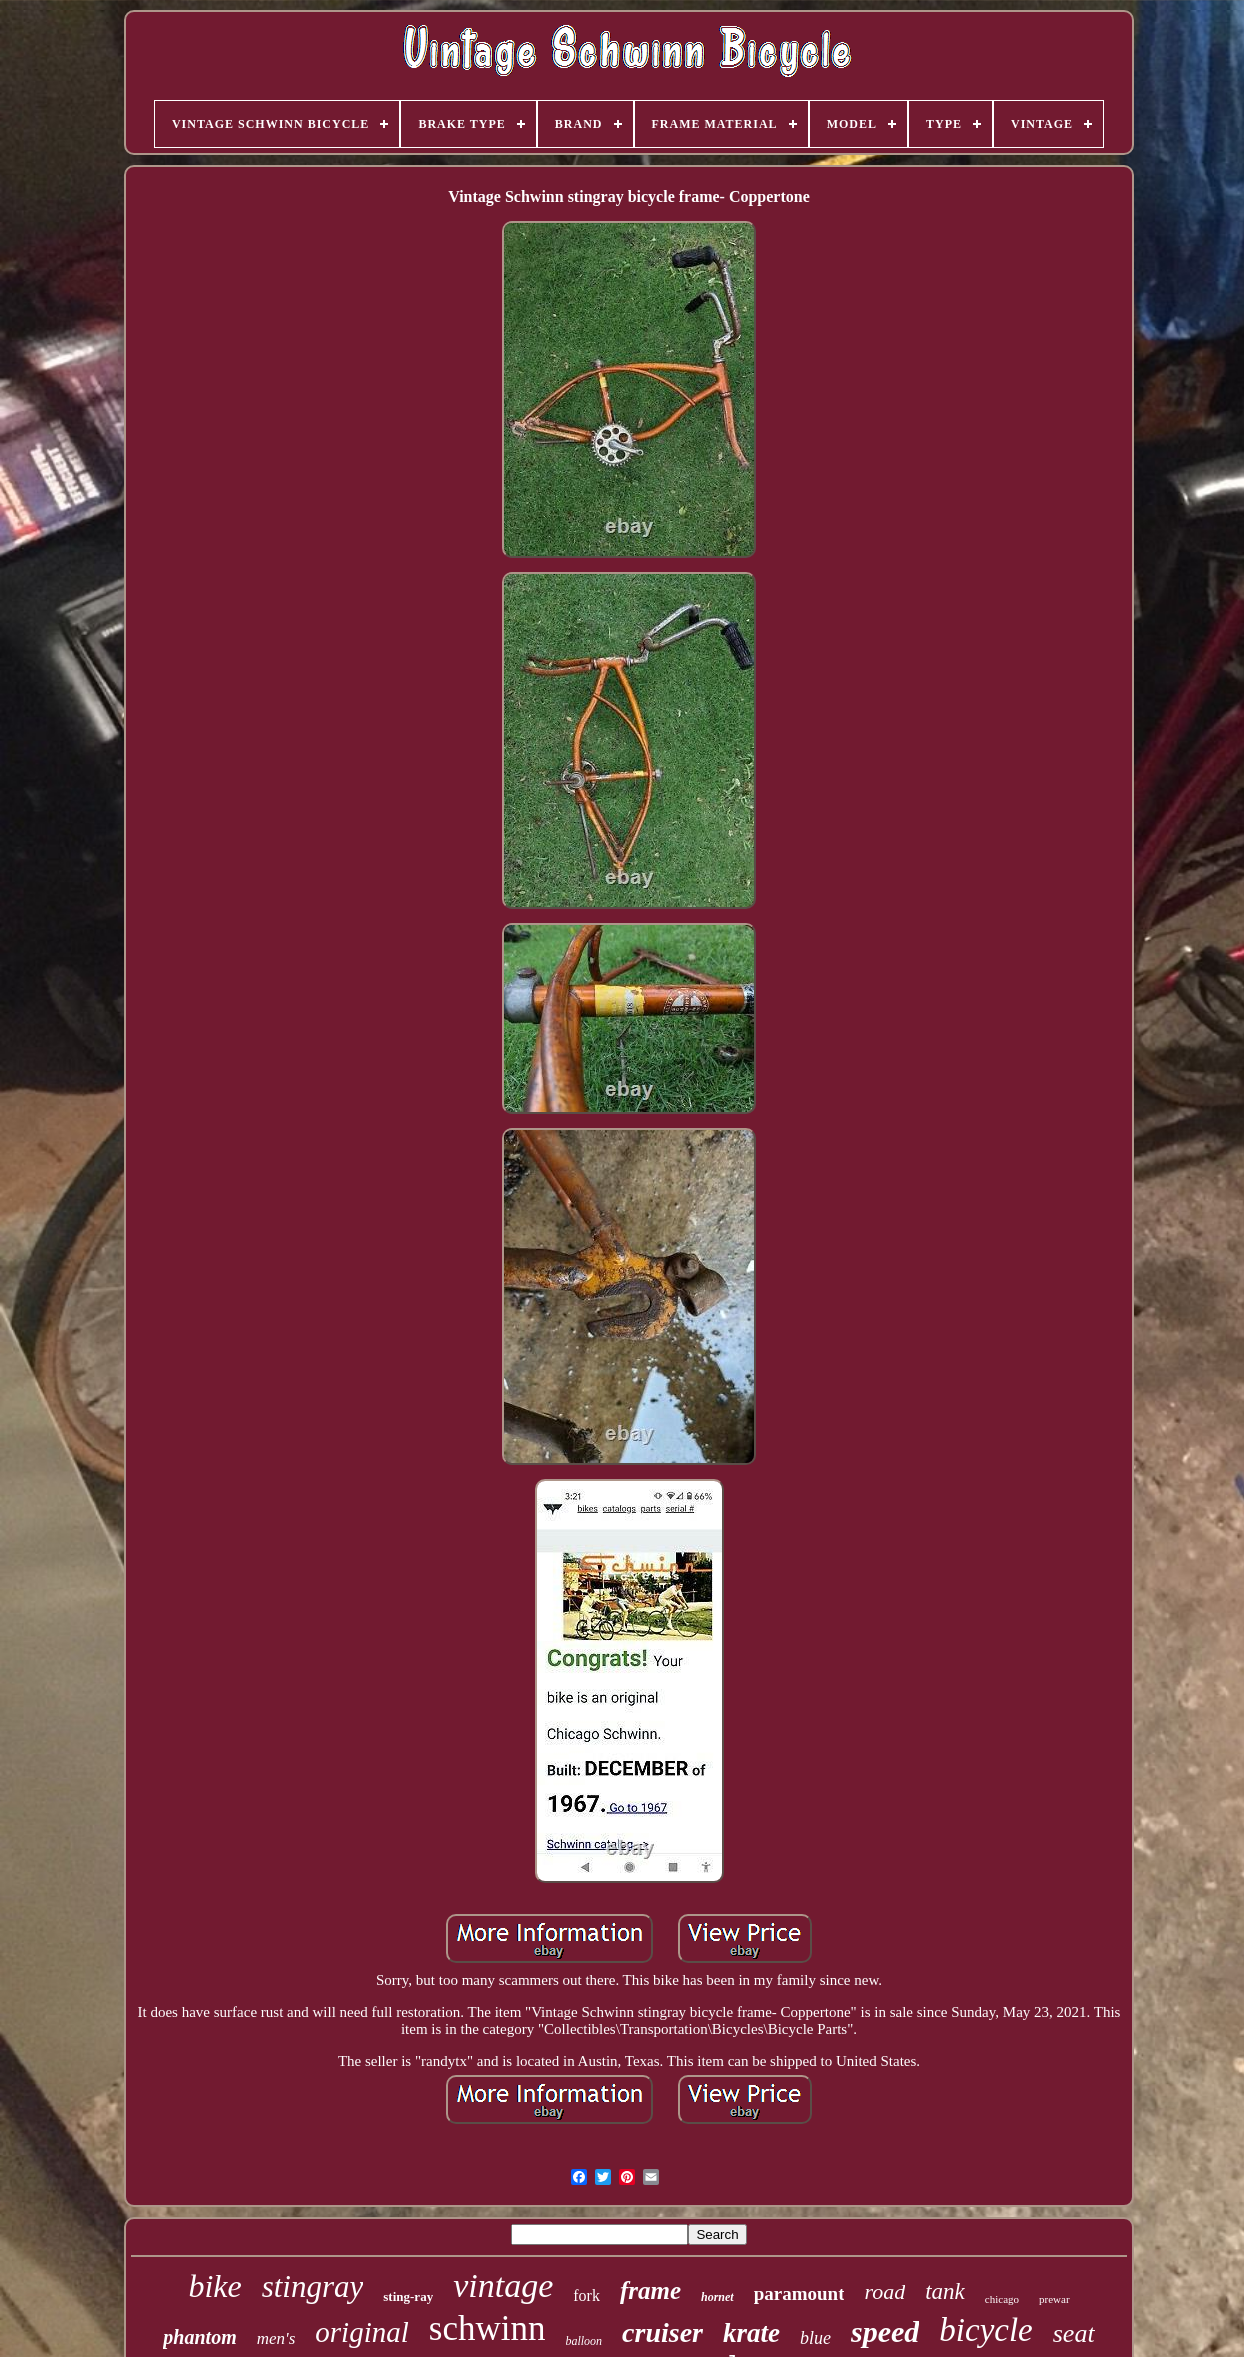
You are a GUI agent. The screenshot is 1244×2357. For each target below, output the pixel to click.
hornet (717, 2297)
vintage (503, 2285)
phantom (199, 2337)
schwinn (487, 2328)
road (884, 2291)
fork (586, 2295)
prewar (1054, 2299)
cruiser (662, 2332)
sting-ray (408, 2296)
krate (751, 2333)
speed (885, 2331)
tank (945, 2291)
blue (815, 2338)
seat (1074, 2333)
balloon (583, 2341)
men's (276, 2338)
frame (650, 2290)
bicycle (985, 2330)
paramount (799, 2293)
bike (214, 2286)
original (361, 2332)
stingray (313, 2286)
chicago (1002, 2299)
